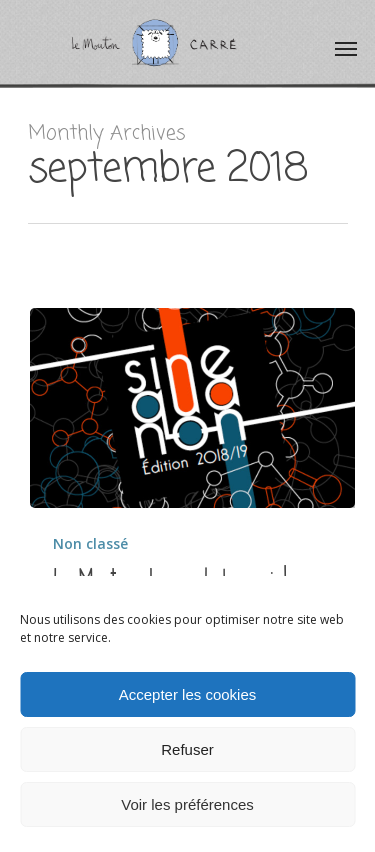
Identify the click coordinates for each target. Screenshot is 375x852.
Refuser (187, 749)
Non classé (90, 543)
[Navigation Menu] (346, 48)
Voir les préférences (187, 804)
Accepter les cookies (188, 694)
